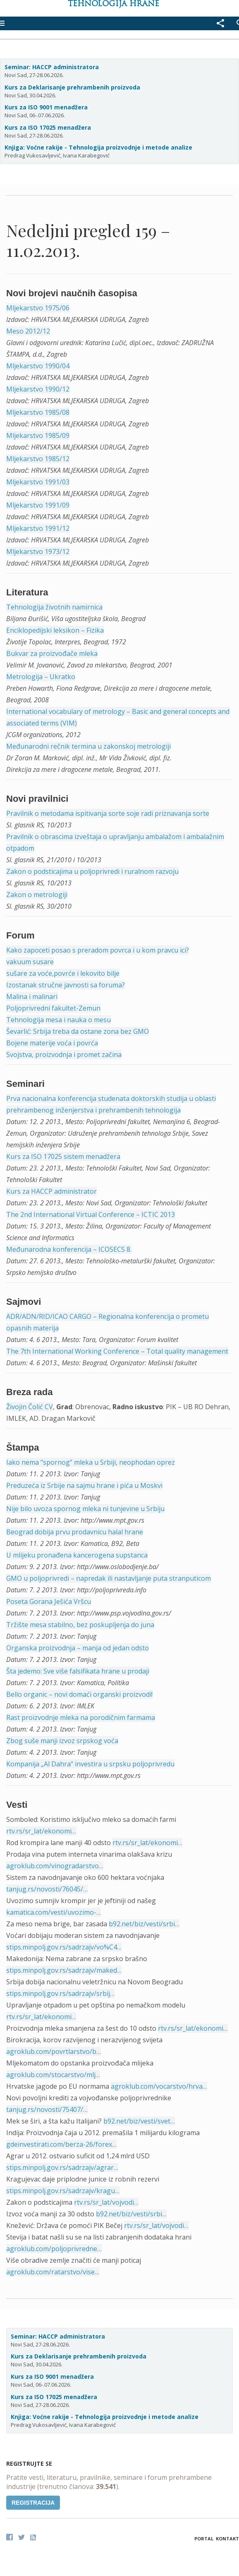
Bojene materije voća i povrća (52, 1042)
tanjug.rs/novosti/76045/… (47, 1889)
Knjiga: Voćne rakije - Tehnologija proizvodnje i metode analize (98, 147)
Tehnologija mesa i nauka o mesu (58, 1019)
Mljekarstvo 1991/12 (37, 528)
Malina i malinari (31, 996)
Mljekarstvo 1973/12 (37, 551)
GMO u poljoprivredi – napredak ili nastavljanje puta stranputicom (108, 1578)
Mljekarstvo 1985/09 (37, 435)
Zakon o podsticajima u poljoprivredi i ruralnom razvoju (92, 871)
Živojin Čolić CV (29, 1406)
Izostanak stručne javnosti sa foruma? (65, 984)
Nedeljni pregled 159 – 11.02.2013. (88, 240)
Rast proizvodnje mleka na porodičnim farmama (80, 1717)
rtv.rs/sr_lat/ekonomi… (41, 1831)
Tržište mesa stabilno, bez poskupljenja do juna (80, 1624)
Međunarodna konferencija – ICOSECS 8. (68, 1249)
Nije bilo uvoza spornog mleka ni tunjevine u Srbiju (85, 1508)
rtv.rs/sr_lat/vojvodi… (106, 2202)
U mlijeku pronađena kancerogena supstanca (77, 1555)
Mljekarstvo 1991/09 (37, 505)
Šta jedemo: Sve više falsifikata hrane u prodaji (77, 1671)
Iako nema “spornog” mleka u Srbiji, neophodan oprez (90, 1462)
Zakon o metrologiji (36, 894)
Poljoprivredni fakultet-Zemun (53, 1008)
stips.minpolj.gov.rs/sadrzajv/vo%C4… (64, 1947)
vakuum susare (30, 961)
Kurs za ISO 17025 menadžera (48, 127)
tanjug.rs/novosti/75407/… (47, 2109)
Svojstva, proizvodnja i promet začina (64, 1054)
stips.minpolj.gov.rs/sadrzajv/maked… (64, 1970)
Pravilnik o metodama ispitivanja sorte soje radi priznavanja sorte (107, 813)
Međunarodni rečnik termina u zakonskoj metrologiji (88, 746)
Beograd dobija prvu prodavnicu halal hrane (74, 1531)
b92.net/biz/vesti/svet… (139, 2121)
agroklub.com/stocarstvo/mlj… (53, 2074)
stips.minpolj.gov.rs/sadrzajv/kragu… (63, 2190)
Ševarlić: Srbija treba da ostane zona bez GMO (77, 1031)
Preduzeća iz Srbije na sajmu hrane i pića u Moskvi (84, 1485)
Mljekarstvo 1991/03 (37, 481)
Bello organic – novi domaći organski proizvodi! (79, 1694)
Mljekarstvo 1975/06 (37, 307)
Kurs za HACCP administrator (51, 1191)
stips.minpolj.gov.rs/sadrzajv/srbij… (60, 1993)
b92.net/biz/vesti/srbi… (144, 1923)
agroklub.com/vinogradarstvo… (54, 1865)
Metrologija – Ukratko (40, 676)
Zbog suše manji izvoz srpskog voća (62, 1740)
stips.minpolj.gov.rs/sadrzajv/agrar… (62, 2167)
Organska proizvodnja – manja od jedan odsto (77, 1647)
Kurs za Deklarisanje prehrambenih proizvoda (72, 87)
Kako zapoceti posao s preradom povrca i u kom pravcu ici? (97, 950)
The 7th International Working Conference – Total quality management (117, 1351)
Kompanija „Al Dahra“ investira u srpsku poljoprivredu (90, 1763)
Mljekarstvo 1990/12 (37, 389)
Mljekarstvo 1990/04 (37, 365)
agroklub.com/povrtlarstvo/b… (53, 2051)
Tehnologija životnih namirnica (54, 607)
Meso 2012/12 (28, 331)
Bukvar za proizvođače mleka (52, 653)
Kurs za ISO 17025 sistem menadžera (63, 1156)
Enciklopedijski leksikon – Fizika (55, 630)
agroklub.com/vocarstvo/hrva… (159, 2086)
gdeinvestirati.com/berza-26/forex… (61, 2144)
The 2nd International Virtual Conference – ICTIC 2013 (90, 1214)
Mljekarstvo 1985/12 (37, 458)
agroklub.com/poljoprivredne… (54, 2248)
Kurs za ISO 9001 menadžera (46, 107)
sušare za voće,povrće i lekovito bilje (63, 973)
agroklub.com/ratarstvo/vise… (52, 2271)
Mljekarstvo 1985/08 (37, 412)
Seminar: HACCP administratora (52, 67)
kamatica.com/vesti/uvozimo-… (53, 1912)
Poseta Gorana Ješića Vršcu (48, 1601)
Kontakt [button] (227, 2538)
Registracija (33, 2502)
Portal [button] (203, 2538)
